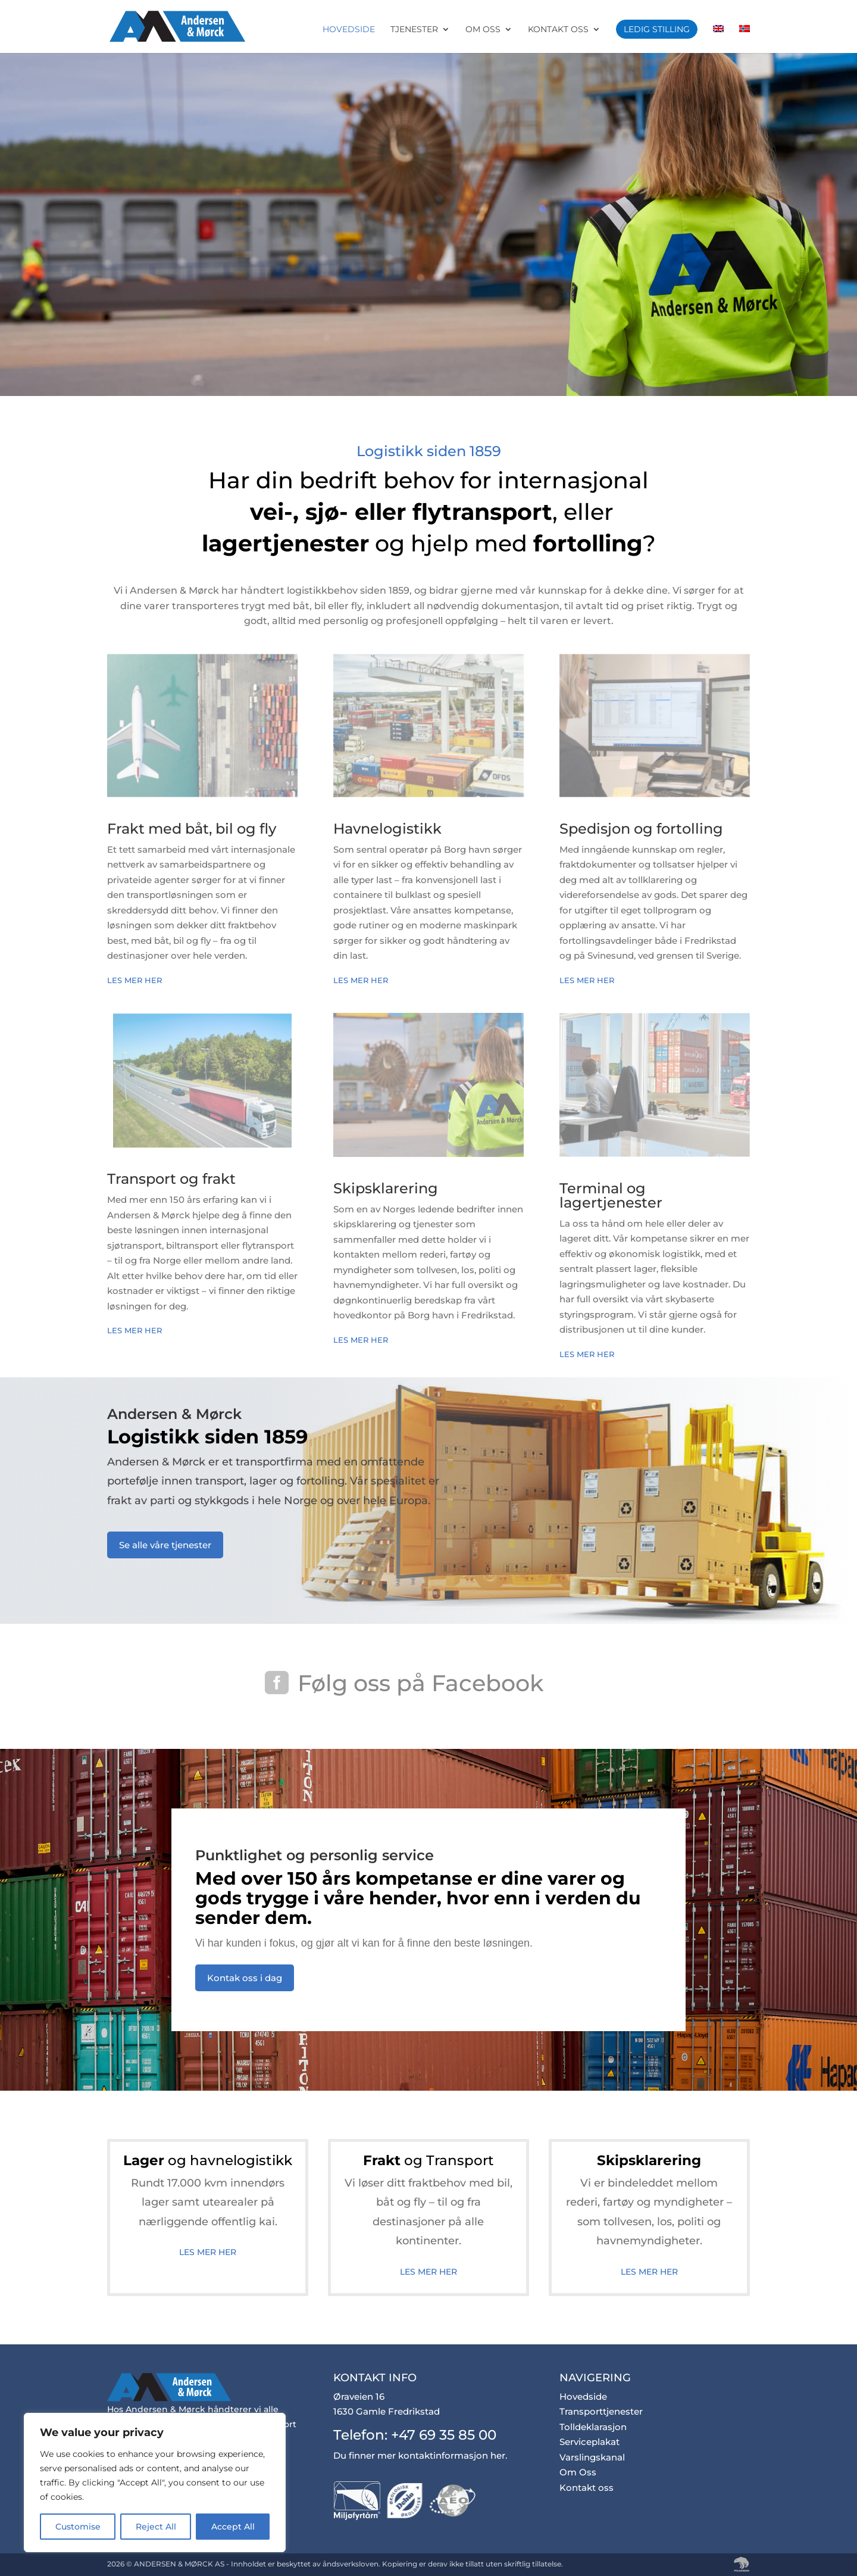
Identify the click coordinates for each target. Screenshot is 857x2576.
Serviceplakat (589, 2441)
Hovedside (349, 30)
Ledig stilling (657, 29)
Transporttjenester (601, 2411)
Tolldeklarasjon (593, 2426)
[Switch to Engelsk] (718, 39)
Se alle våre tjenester (165, 1545)
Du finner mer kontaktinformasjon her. (420, 2455)
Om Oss (483, 30)
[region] (155, 2482)
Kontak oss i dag (244, 1978)
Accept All (233, 2526)
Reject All (156, 2526)
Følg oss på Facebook (420, 1683)
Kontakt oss (558, 30)
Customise (78, 2526)
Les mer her (135, 980)
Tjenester (414, 30)
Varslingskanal (592, 2457)
